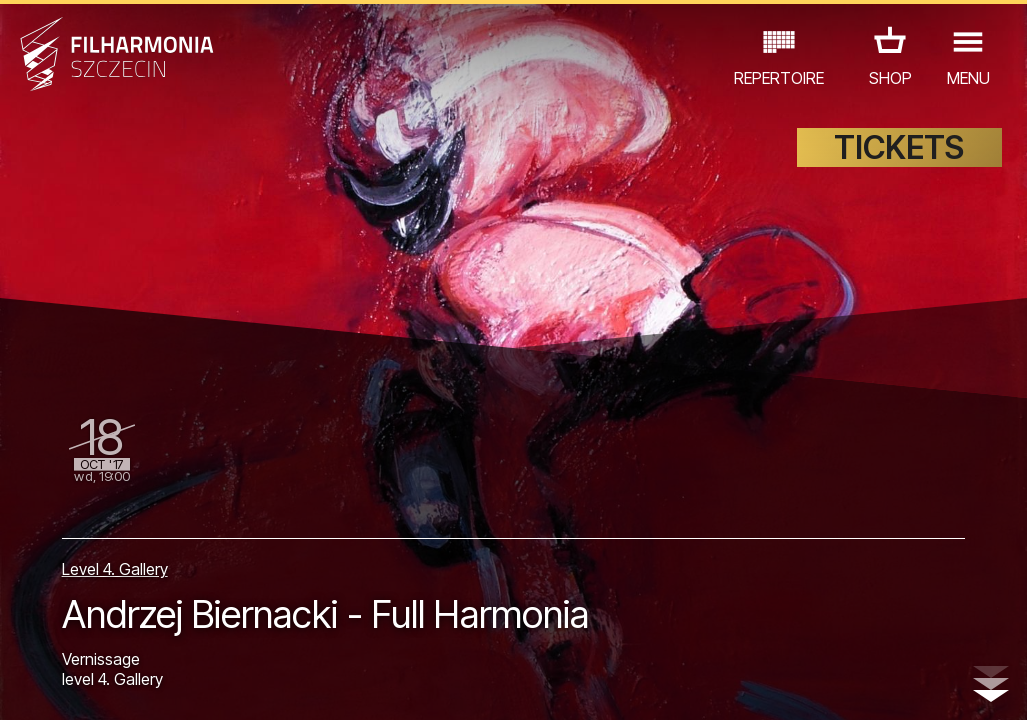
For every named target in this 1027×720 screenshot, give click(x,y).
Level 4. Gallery (115, 569)
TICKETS (899, 147)
